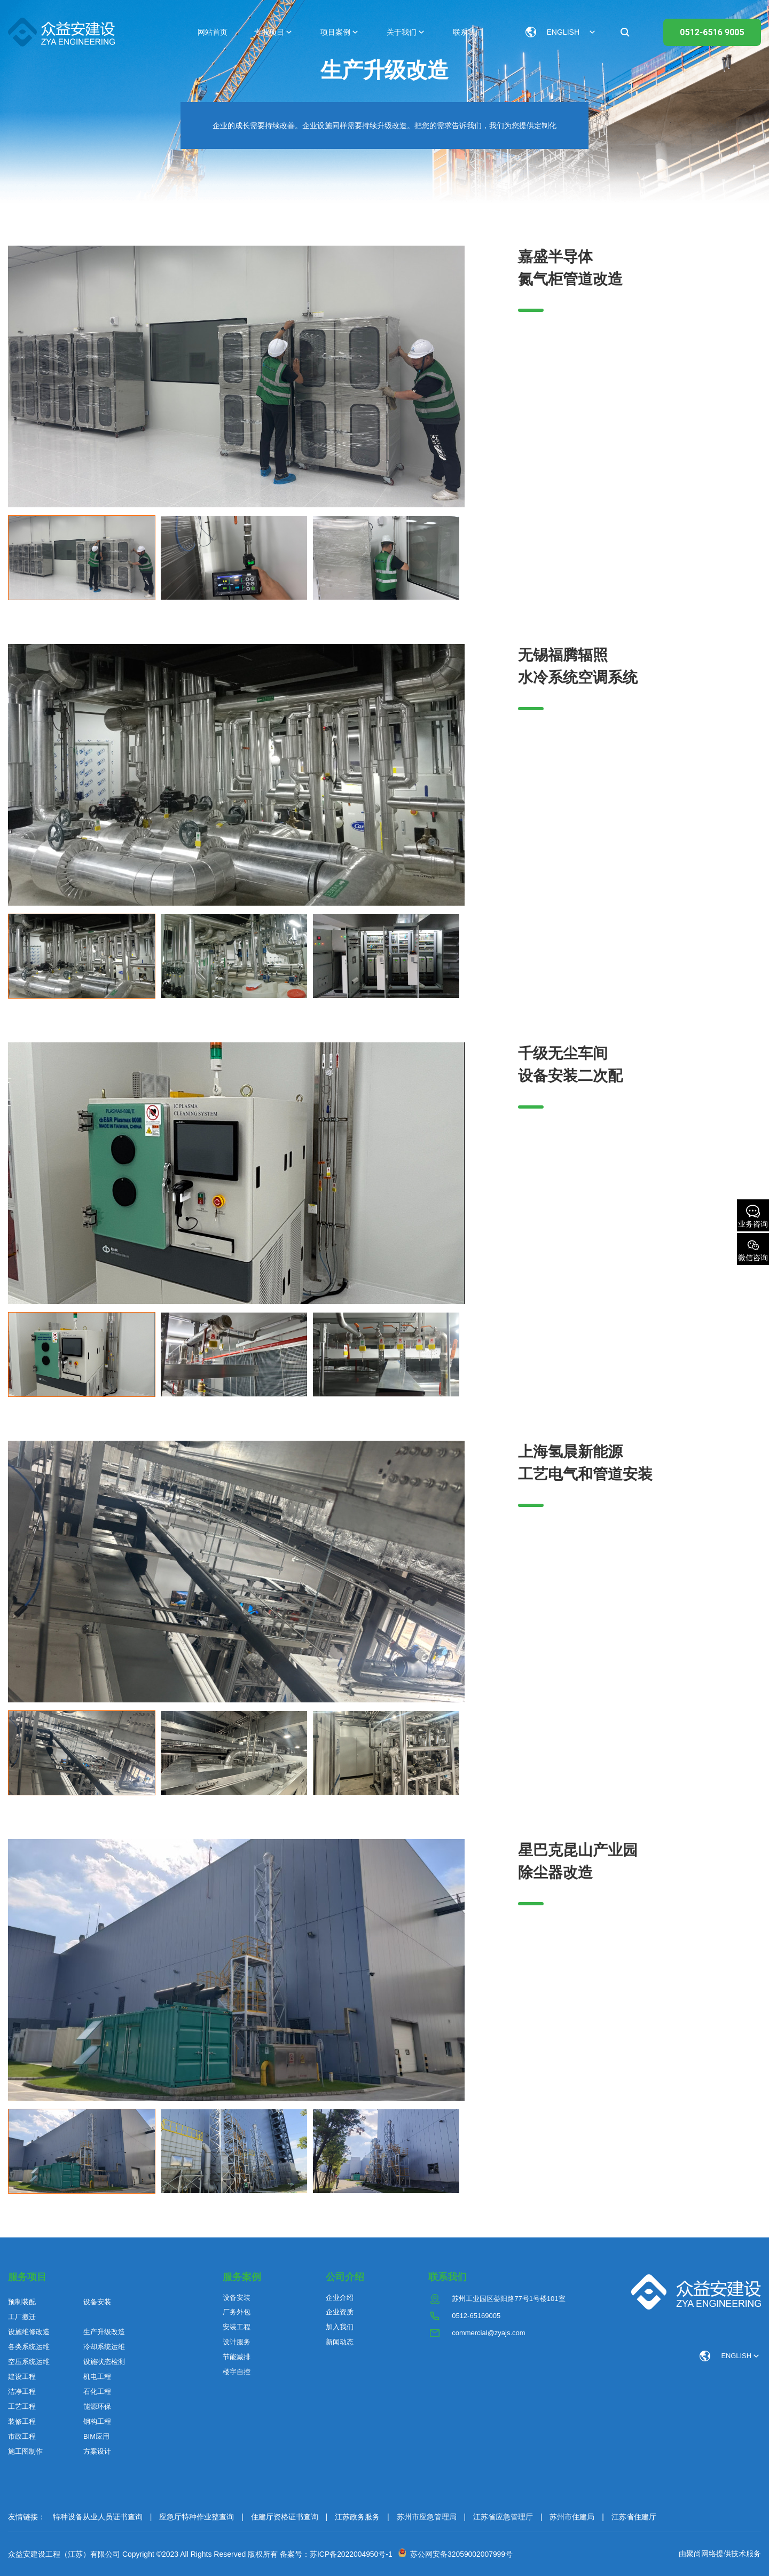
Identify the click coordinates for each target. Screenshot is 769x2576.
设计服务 (236, 2342)
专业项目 (269, 32)
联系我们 (468, 32)
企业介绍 (340, 2298)
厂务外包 (236, 2312)
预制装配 (22, 2302)
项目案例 (335, 32)
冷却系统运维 (104, 2347)
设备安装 (97, 2302)
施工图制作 (25, 2451)
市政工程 (22, 2436)
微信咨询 (753, 1250)
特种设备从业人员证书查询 (98, 2516)
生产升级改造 (104, 2332)
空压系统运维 (29, 2362)
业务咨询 (753, 1216)
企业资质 (340, 2312)
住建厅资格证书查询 (284, 2516)
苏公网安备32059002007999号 (460, 2554)
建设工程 (22, 2377)
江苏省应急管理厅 (503, 2516)
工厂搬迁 (22, 2317)
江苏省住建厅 (633, 2516)
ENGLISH (736, 2356)
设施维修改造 (29, 2332)
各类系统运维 (29, 2347)
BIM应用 (96, 2436)
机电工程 (97, 2377)
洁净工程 (22, 2391)
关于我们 (402, 32)
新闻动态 (340, 2342)
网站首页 (212, 32)
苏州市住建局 (572, 2516)
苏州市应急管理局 (427, 2516)
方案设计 (97, 2451)
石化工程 (97, 2391)
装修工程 (22, 2421)
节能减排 (236, 2357)
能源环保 (97, 2406)
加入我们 (340, 2327)
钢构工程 (97, 2421)
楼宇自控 (236, 2372)
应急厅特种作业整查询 (196, 2516)
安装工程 (236, 2327)
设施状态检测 (104, 2362)
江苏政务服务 (357, 2516)
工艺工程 (22, 2406)
